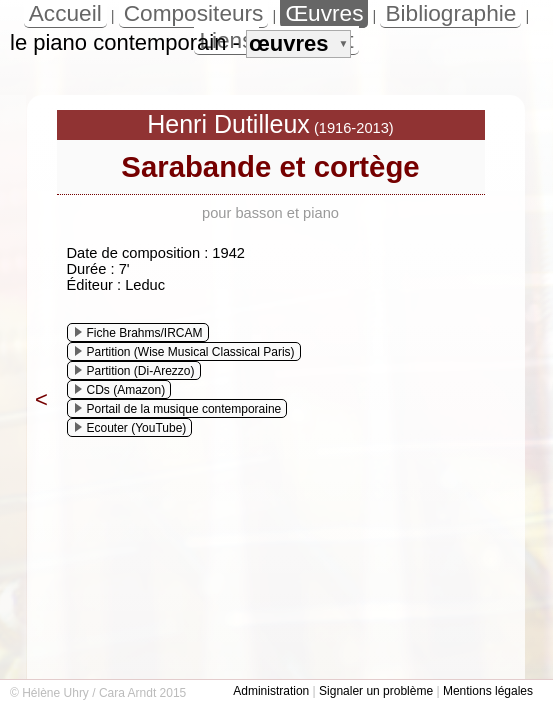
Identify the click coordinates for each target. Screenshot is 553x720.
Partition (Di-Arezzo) (135, 371)
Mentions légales (488, 691)
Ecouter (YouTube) (131, 428)
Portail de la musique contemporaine (178, 409)
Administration (271, 691)
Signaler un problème (376, 691)
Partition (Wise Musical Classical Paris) (185, 352)
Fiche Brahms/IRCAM (139, 333)
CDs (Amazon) (120, 390)
